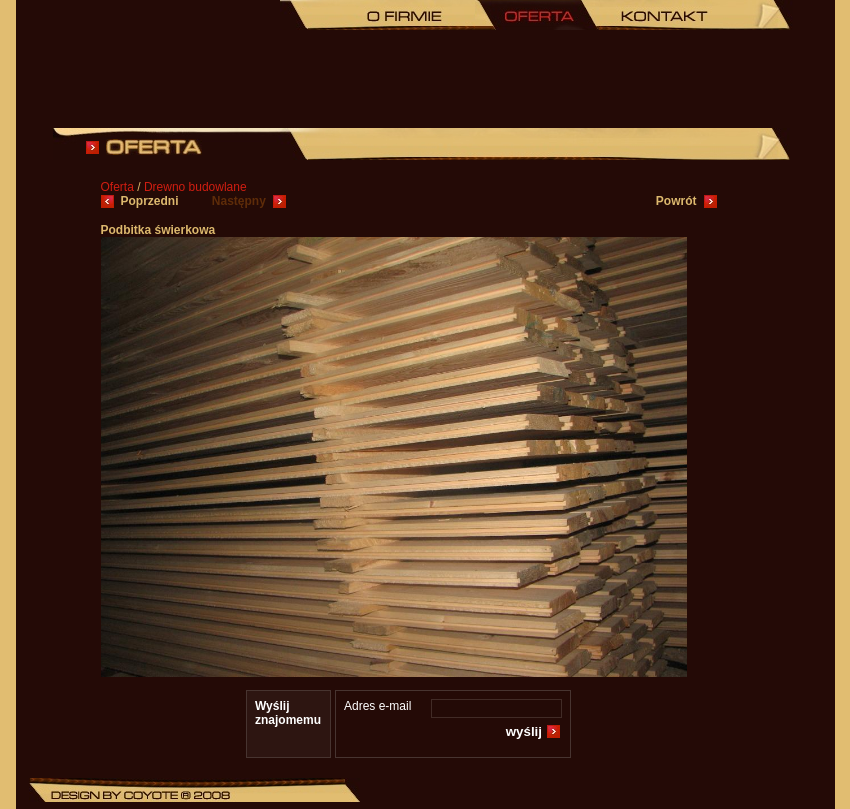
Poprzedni (151, 201)
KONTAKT (661, 15)
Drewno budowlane (195, 187)
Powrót (676, 201)
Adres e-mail (377, 706)
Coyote (151, 795)
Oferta (537, 15)
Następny (239, 201)
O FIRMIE (402, 15)
